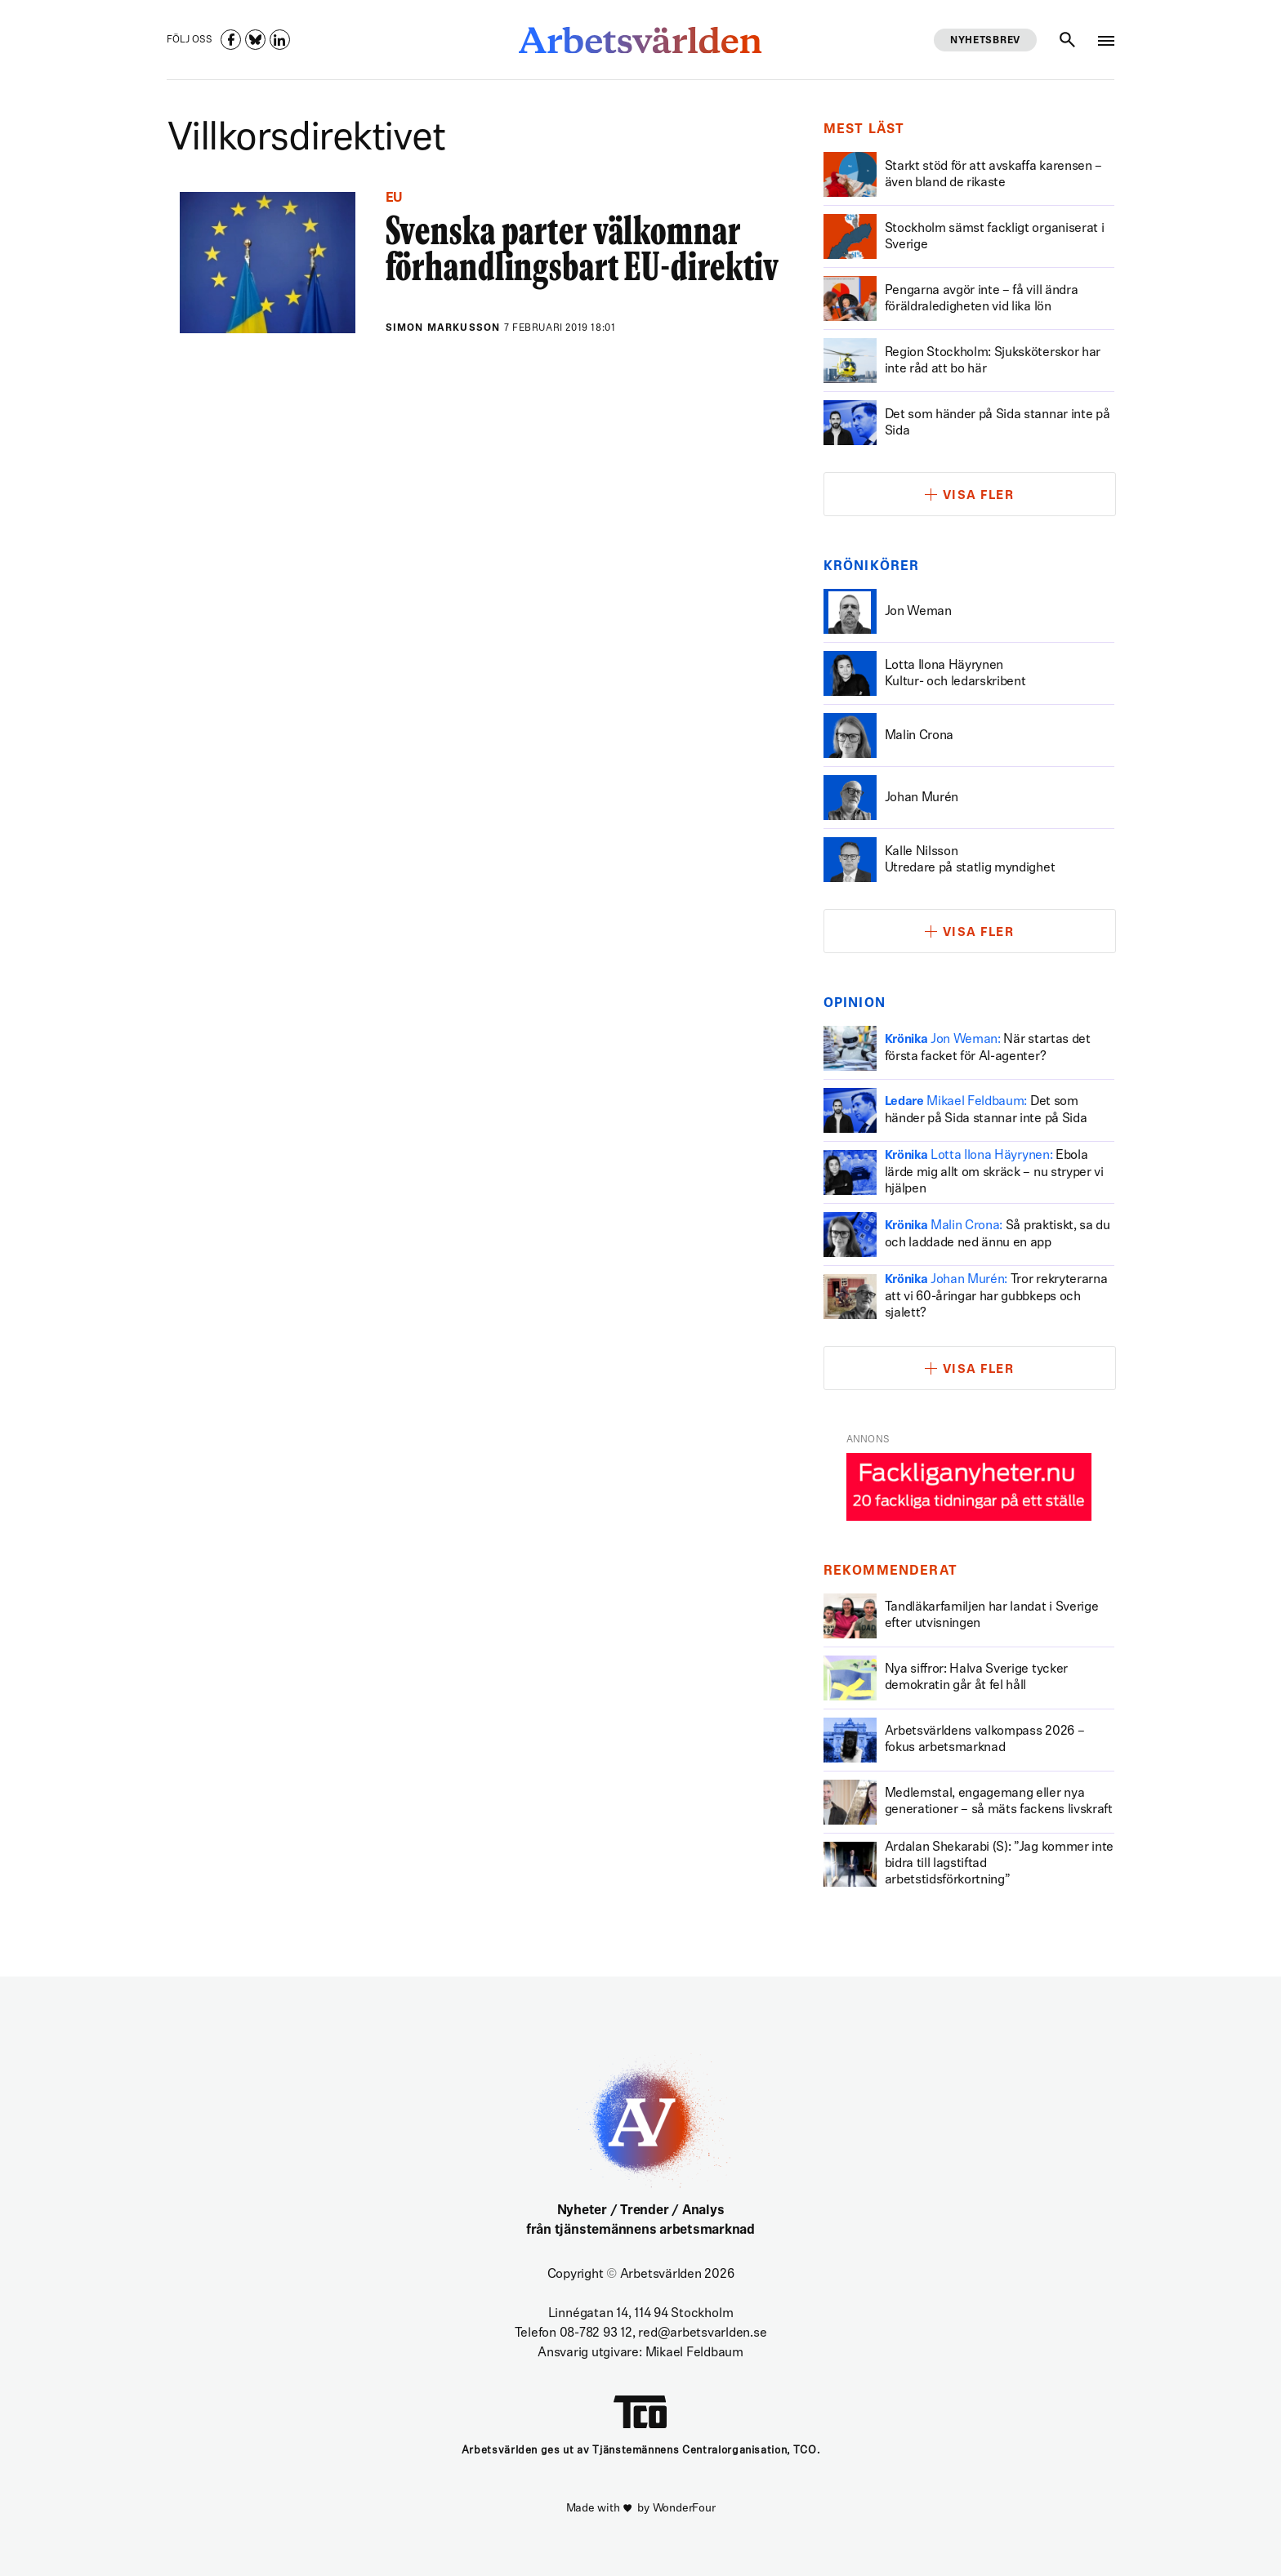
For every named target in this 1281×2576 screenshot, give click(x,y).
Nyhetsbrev (985, 41)
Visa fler (979, 496)
